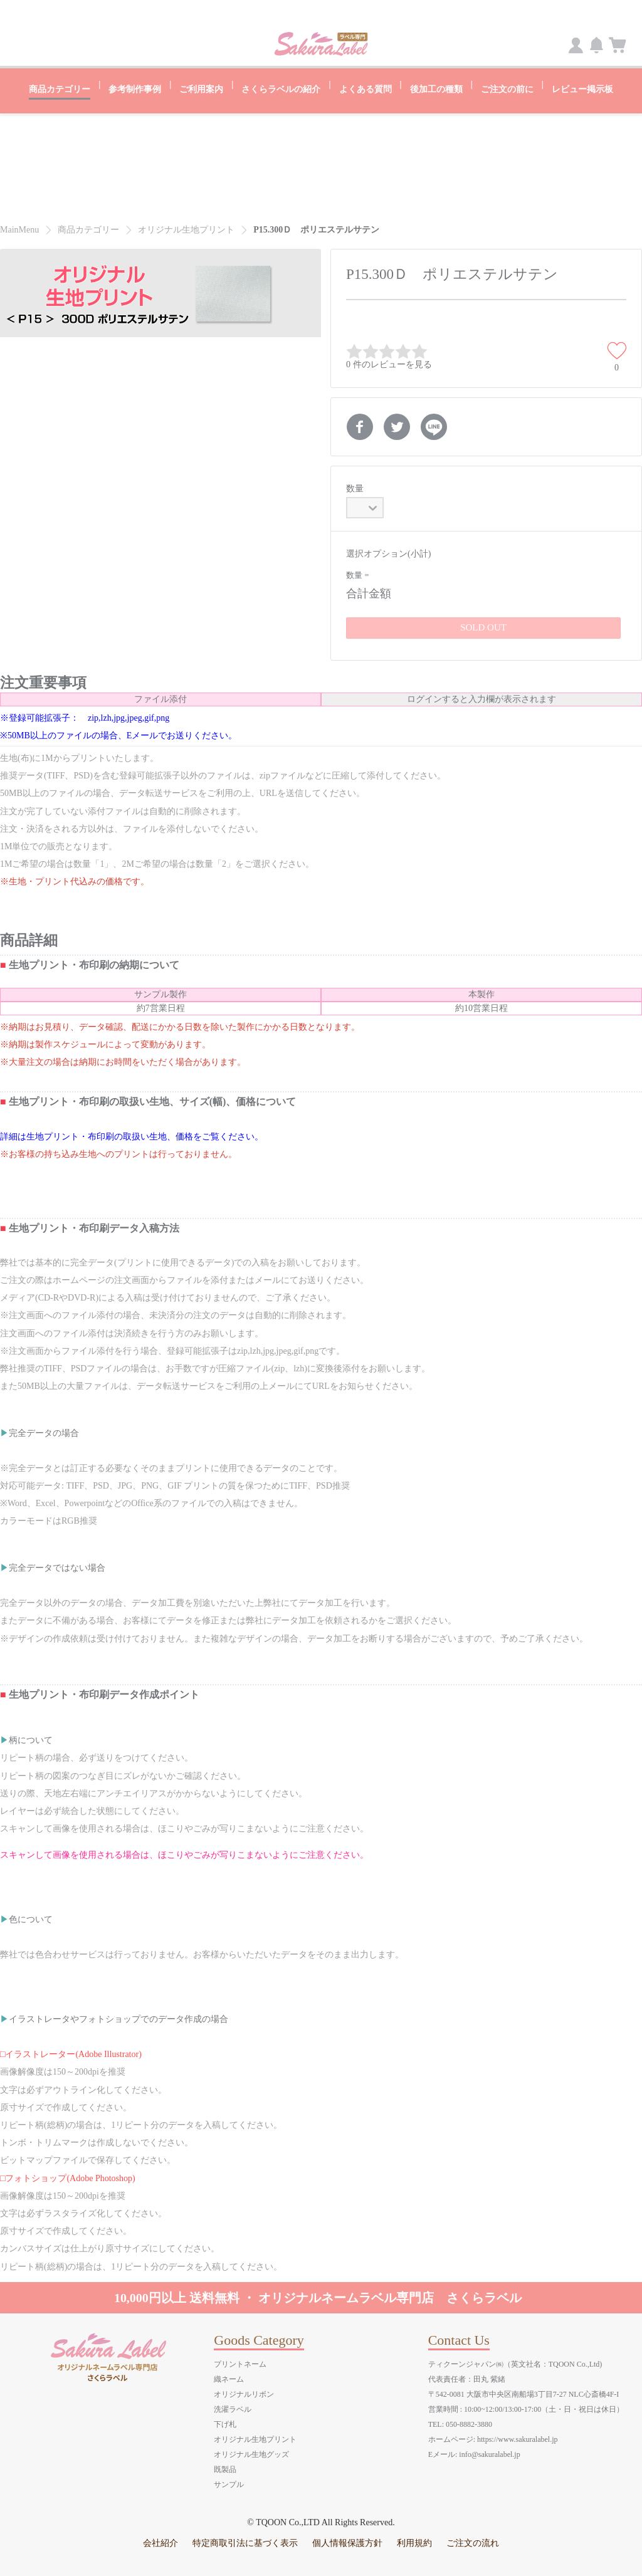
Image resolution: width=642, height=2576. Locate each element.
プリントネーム (240, 2363)
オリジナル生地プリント (255, 2438)
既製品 (225, 2468)
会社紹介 (160, 2542)
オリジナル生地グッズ (251, 2453)
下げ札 (225, 2423)
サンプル (229, 2483)
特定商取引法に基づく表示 (245, 2542)
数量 (355, 487)
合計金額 (368, 592)
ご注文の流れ (472, 2542)
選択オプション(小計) (388, 552)
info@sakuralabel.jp (489, 2453)
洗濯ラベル (232, 2408)
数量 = (357, 574)
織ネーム (229, 2378)
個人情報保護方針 (347, 2542)
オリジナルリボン (244, 2393)
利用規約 (414, 2542)
